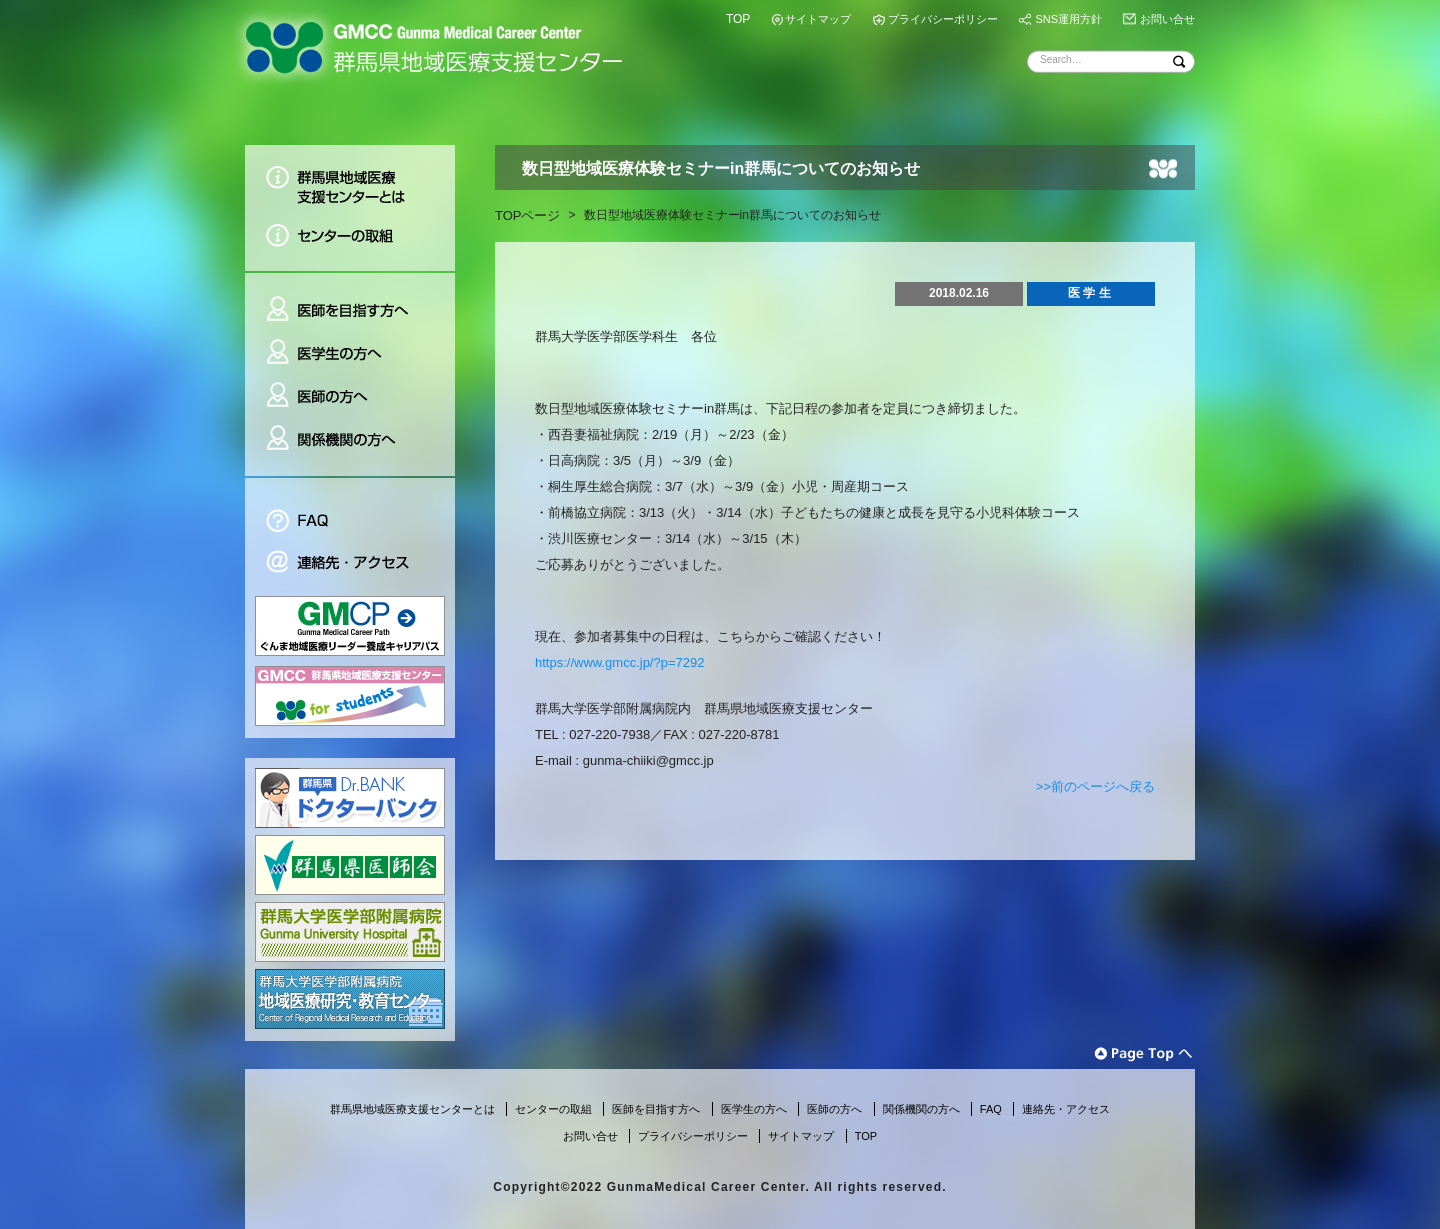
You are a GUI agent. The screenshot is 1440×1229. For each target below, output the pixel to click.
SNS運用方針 (1068, 19)
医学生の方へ (350, 353)
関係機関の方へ (350, 447)
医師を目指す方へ (350, 301)
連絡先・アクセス (350, 564)
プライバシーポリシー (943, 19)
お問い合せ (1167, 19)
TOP (738, 19)
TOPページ (528, 215)
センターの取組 (350, 242)
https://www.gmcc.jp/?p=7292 (619, 662)
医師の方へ (350, 396)
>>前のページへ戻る (1095, 786)
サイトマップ (818, 19)
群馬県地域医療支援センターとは (350, 179)
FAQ (350, 509)
